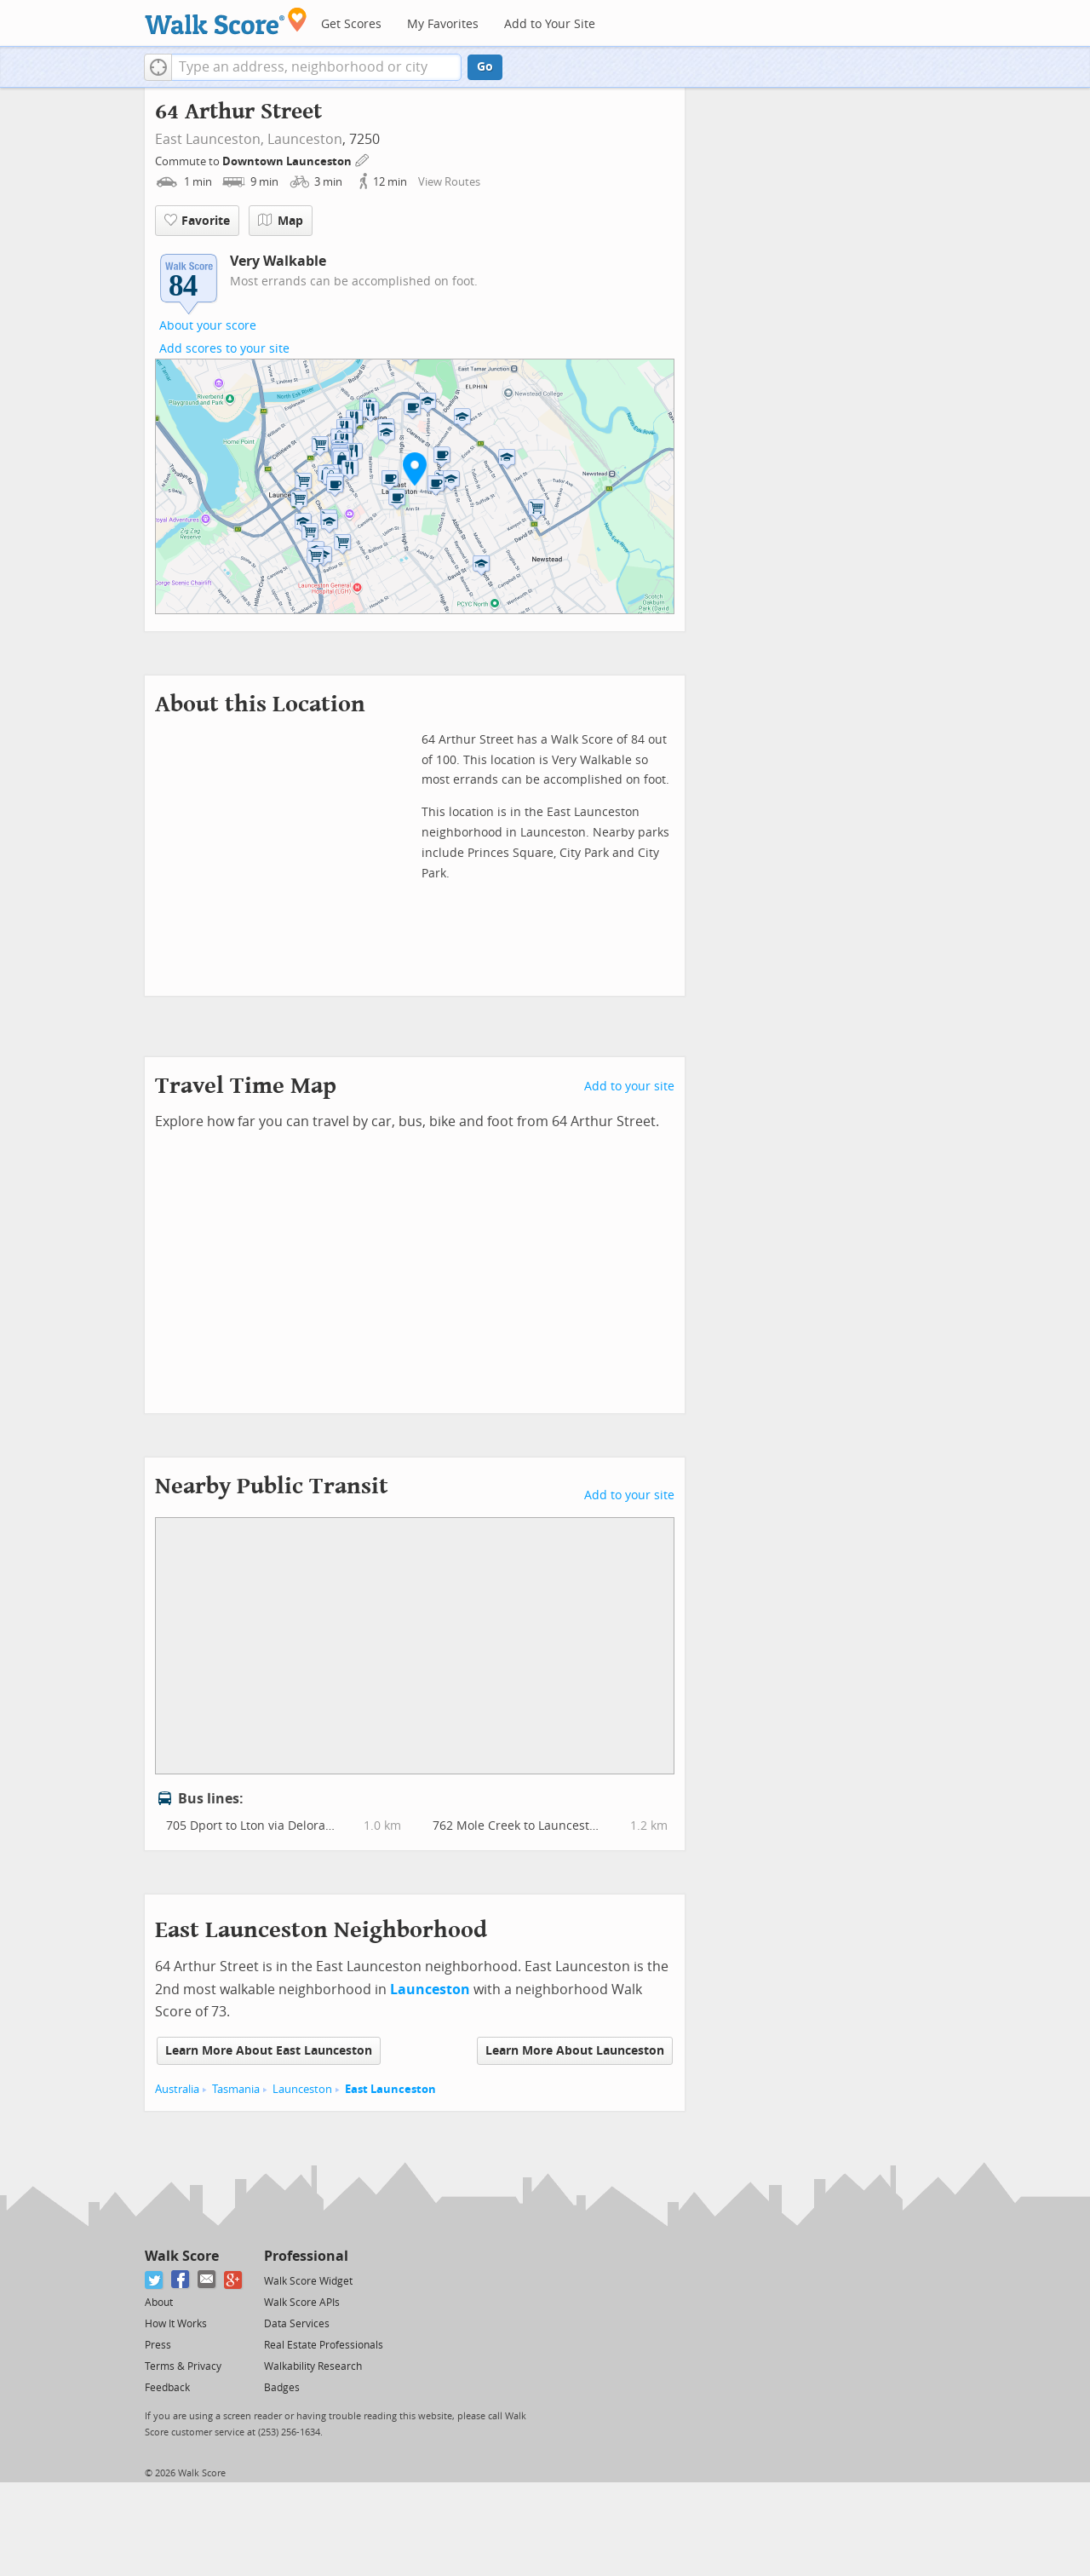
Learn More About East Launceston (268, 2051)
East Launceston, (209, 139)
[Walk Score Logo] (226, 21)
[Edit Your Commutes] (362, 159)
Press (158, 2345)
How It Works (176, 2324)
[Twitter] (154, 2280)
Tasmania (236, 2089)
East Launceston (390, 2089)
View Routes (449, 181)
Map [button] (280, 220)
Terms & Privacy (183, 2366)
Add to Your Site (549, 24)
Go (485, 67)
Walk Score (182, 2256)
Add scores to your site (224, 349)
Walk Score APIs (302, 2303)
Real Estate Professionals (323, 2345)
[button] (158, 67)
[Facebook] (181, 2280)
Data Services (297, 2324)
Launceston (304, 139)
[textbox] (316, 67)
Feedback (167, 2388)
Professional (306, 2256)
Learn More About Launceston (574, 2051)
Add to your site (629, 1086)
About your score (207, 326)
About (159, 2303)
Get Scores (351, 24)
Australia (177, 2089)
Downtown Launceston (288, 161)
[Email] (207, 2280)
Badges (282, 2388)
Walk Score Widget (308, 2281)
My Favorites (443, 24)
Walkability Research (313, 2366)
